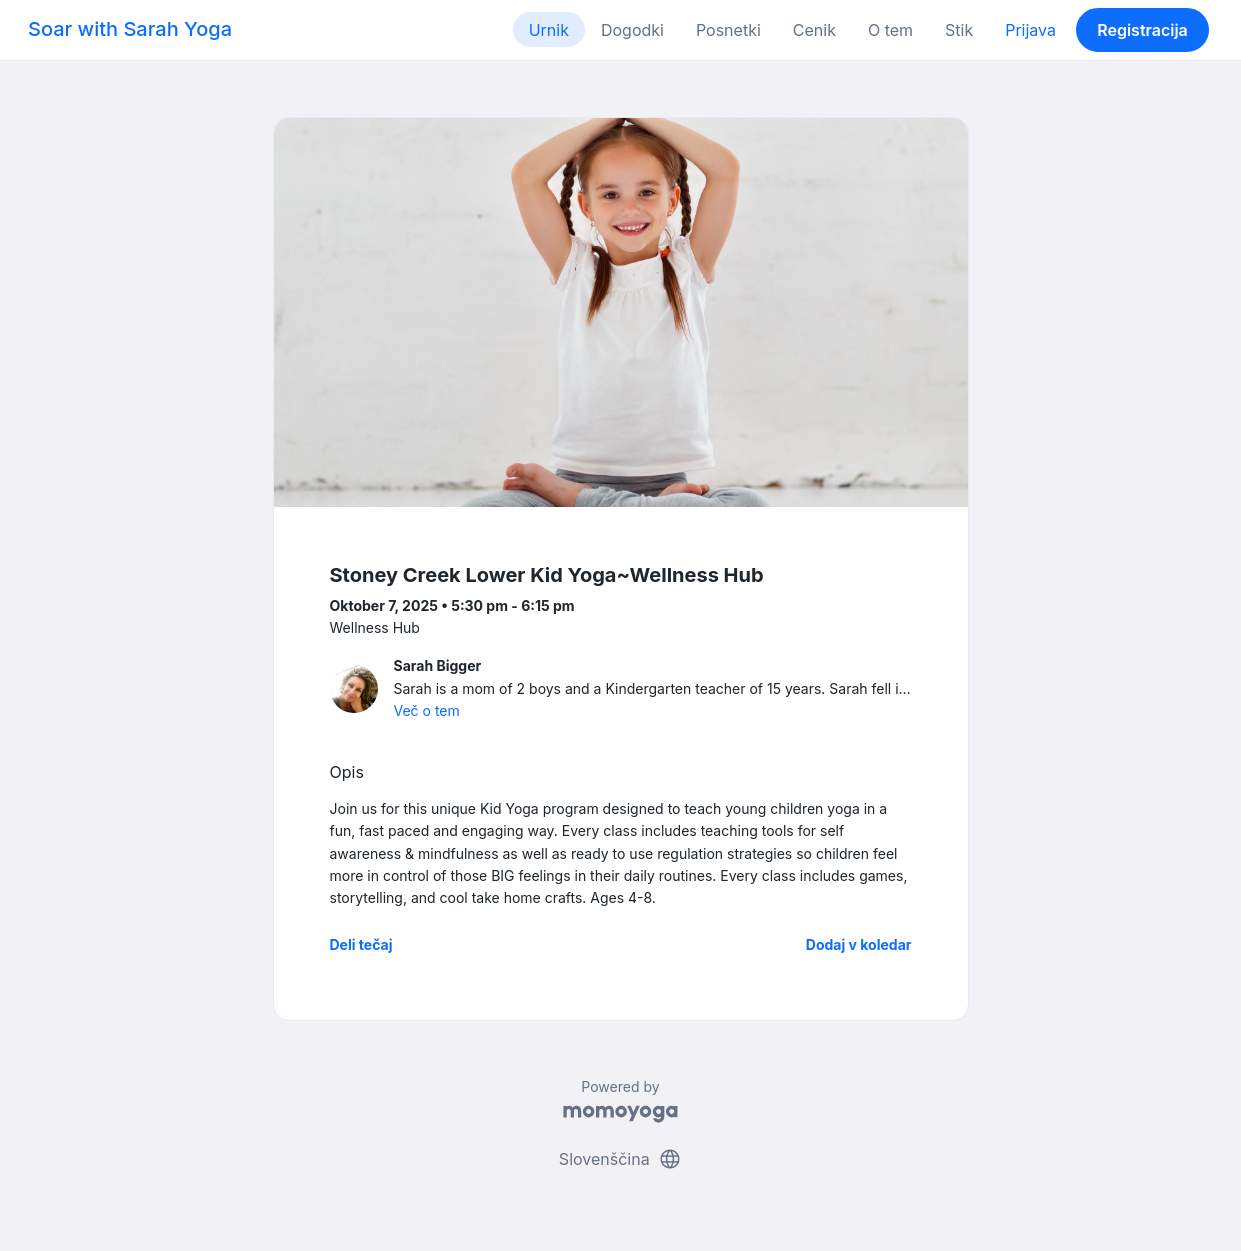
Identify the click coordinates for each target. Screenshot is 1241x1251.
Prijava (1030, 30)
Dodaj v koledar (859, 944)
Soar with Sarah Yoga (130, 29)
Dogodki (632, 30)
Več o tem (427, 710)
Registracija (1142, 30)
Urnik (549, 30)
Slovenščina (620, 1159)
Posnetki (728, 30)
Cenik (814, 30)
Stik (959, 30)
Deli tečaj (361, 944)
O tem (890, 30)
